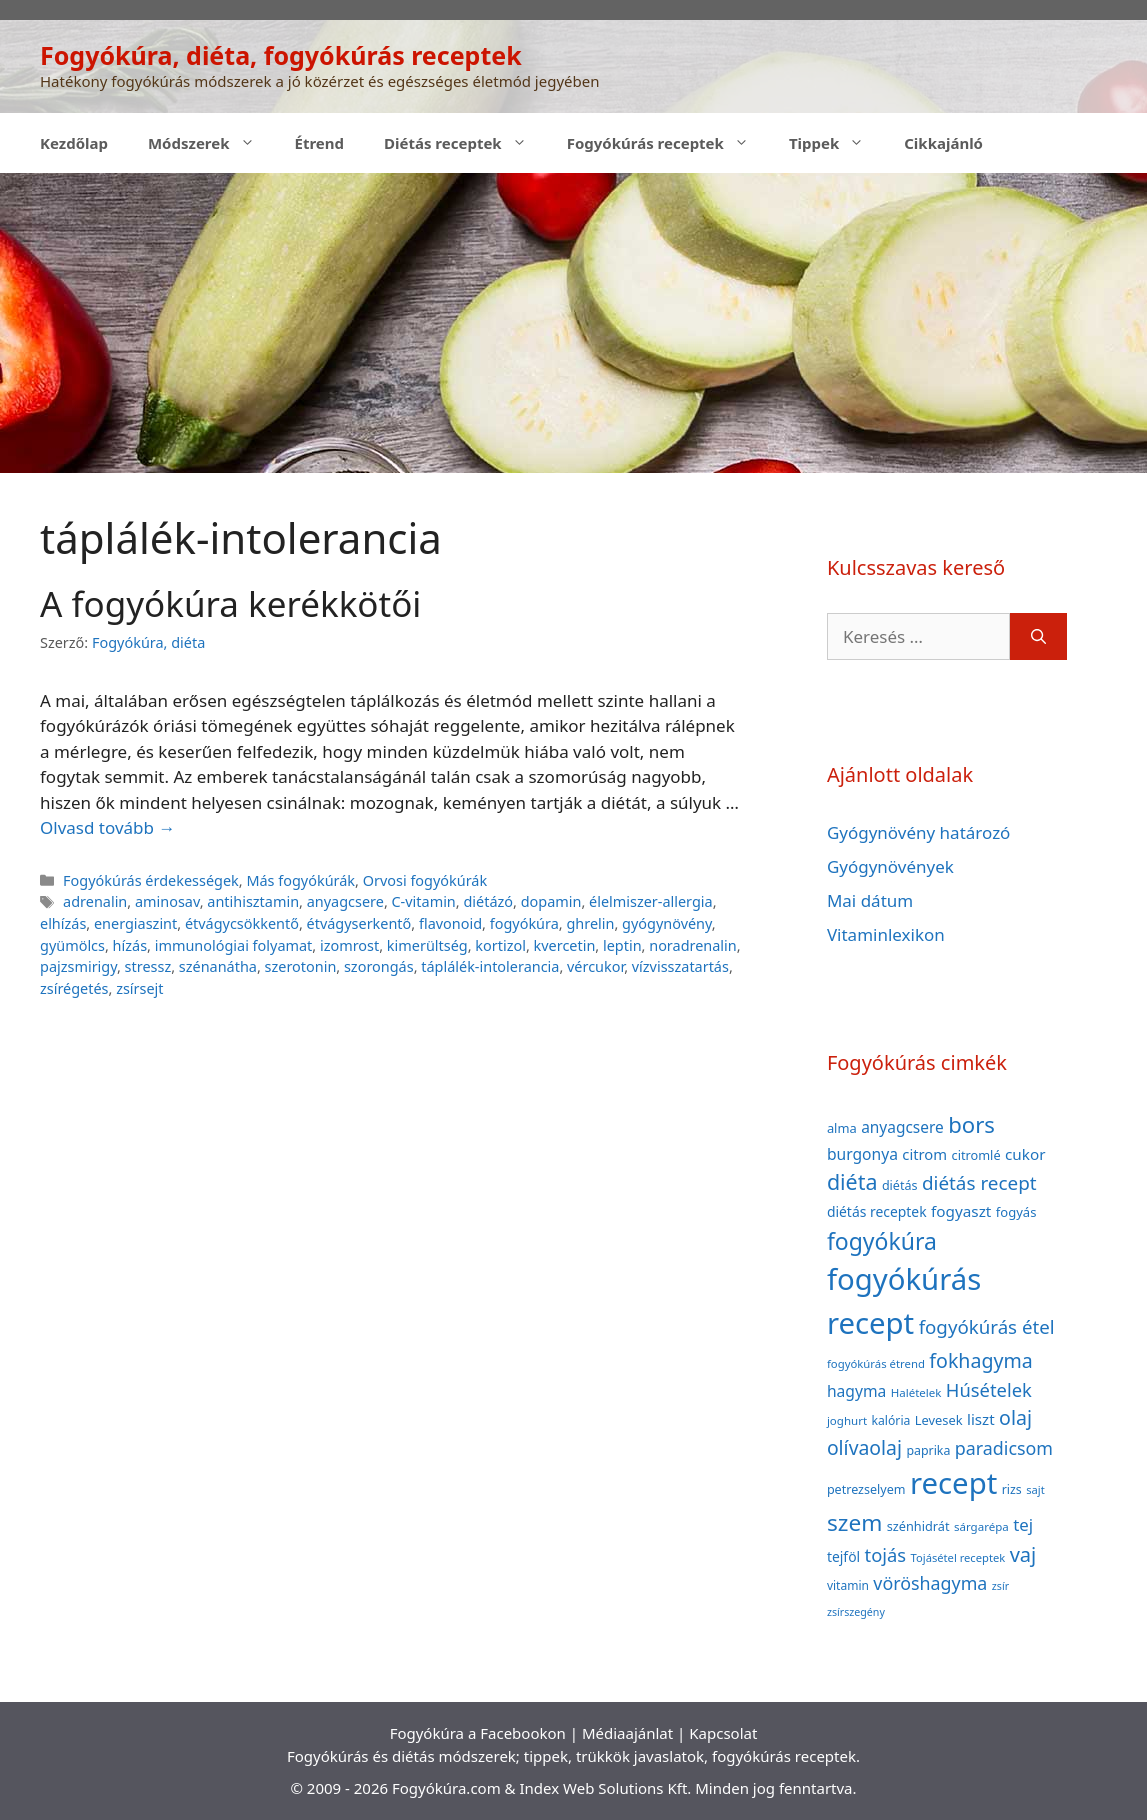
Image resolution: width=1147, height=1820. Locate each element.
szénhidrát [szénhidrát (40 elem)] (918, 1526)
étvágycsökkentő (242, 923)
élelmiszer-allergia (651, 901)
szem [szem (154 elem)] (854, 1522)
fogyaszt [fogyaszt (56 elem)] (961, 1211)
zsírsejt (139, 988)
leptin (622, 945)
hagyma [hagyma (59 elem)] (856, 1391)
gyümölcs (72, 945)
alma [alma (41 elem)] (842, 1128)
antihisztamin (253, 901)
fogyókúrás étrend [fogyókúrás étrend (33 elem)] (876, 1363)
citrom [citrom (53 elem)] (924, 1154)
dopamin (551, 901)
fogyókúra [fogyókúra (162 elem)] (882, 1241)
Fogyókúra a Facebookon (478, 1733)
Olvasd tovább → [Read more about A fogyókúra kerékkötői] (107, 827)
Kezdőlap (74, 143)
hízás (130, 945)
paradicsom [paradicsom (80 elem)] (1004, 1448)
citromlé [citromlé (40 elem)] (976, 1155)
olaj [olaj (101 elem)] (1015, 1417)
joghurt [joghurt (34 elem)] (847, 1420)
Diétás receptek (465, 143)
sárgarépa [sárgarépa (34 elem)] (981, 1526)
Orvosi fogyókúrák (425, 880)
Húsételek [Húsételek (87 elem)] (989, 1389)
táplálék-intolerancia (490, 966)
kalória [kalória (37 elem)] (890, 1420)
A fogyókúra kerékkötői (230, 603)
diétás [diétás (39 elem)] (900, 1185)
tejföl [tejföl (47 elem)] (843, 1556)
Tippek (836, 143)
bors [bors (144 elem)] (971, 1124)
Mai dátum (870, 900)
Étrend (320, 143)
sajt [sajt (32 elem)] (1035, 1489)
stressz (148, 966)
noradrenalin (693, 945)
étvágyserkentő (359, 923)
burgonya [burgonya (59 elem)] (862, 1154)
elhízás (63, 923)
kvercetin (565, 945)
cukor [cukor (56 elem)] (1025, 1154)
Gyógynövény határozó (919, 832)
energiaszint (135, 923)
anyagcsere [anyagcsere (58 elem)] (902, 1127)
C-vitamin (424, 901)
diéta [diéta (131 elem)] (852, 1181)
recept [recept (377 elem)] (953, 1483)
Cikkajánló (943, 143)
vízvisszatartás (680, 966)
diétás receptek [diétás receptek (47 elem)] (877, 1211)
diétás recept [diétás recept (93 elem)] (979, 1183)
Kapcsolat (723, 1733)
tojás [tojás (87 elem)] (886, 1554)
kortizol (500, 945)
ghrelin (590, 923)
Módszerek (211, 143)
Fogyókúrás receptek (668, 143)
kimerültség (427, 945)
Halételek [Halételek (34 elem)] (916, 1392)
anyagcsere (345, 901)
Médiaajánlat (627, 1733)
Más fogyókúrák (300, 880)
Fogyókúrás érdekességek (151, 880)
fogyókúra (524, 923)
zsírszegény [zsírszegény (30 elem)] (856, 1612)
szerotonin (301, 966)
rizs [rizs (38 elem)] (1012, 1489)
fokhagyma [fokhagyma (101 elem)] (980, 1360)
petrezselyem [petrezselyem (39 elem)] (866, 1489)
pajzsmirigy (78, 966)
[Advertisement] (573, 323)
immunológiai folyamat (234, 945)
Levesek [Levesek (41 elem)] (939, 1420)
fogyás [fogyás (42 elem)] (1016, 1212)
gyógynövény (667, 923)
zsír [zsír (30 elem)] (1000, 1586)
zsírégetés (74, 988)
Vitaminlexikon (886, 934)
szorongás (379, 966)
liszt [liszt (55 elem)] (981, 1419)
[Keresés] (1038, 637)
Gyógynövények (890, 866)
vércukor (595, 966)
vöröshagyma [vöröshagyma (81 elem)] (930, 1583)
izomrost (349, 945)
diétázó (488, 901)
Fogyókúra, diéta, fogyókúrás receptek (281, 55)
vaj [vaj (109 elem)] (1023, 1554)
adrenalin (95, 901)
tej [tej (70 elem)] (1023, 1524)
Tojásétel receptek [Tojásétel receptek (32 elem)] (958, 1557)
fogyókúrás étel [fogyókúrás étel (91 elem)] (987, 1326)
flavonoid (450, 923)
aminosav (167, 901)
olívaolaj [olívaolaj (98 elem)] (864, 1447)
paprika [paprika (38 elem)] (928, 1450)
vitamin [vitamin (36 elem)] (848, 1585)
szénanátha (218, 966)
